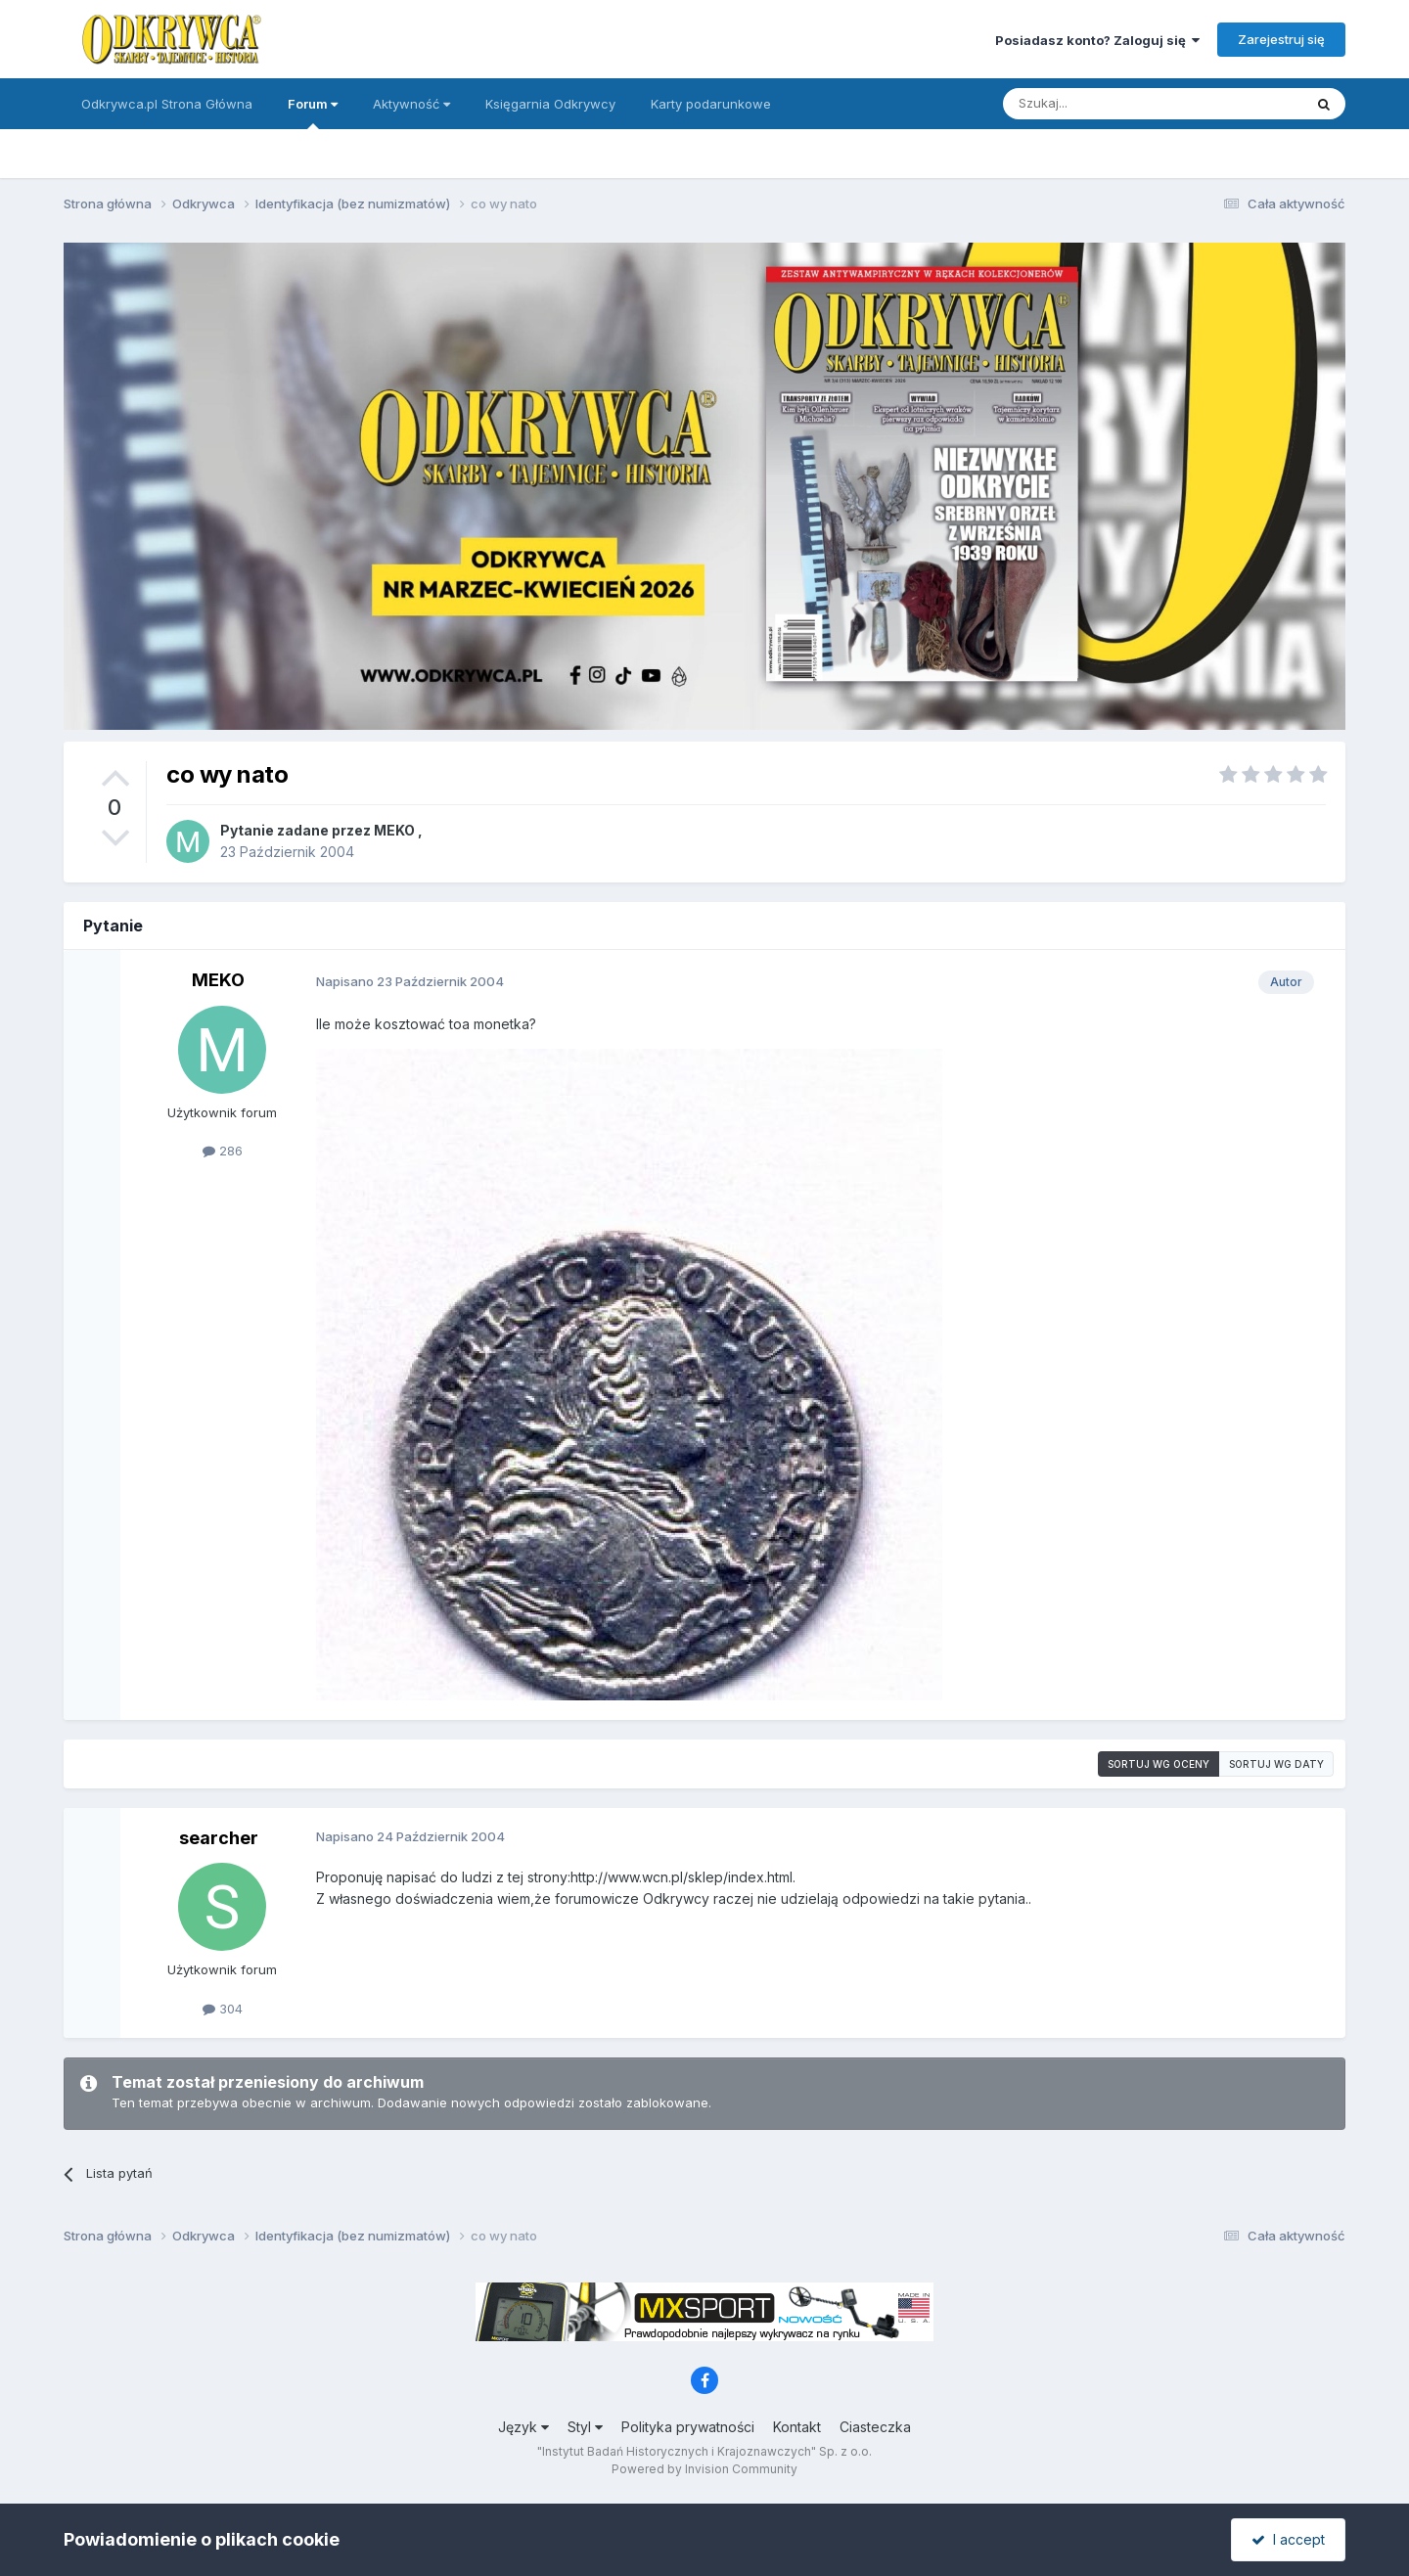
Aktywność (411, 104)
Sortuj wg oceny (1158, 1764)
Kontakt (797, 2426)
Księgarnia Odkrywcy (550, 104)
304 (223, 2008)
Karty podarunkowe (711, 104)
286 (223, 1150)
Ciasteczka (875, 2426)
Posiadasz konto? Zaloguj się (1097, 40)
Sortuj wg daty (1276, 1764)
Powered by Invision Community (704, 2469)
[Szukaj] (1104, 103)
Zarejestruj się (1281, 39)
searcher (218, 1838)
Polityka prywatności (687, 2426)
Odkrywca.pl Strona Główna (166, 104)
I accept (1288, 2539)
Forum (313, 112)
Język (523, 2426)
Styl (585, 2426)
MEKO (394, 830)
